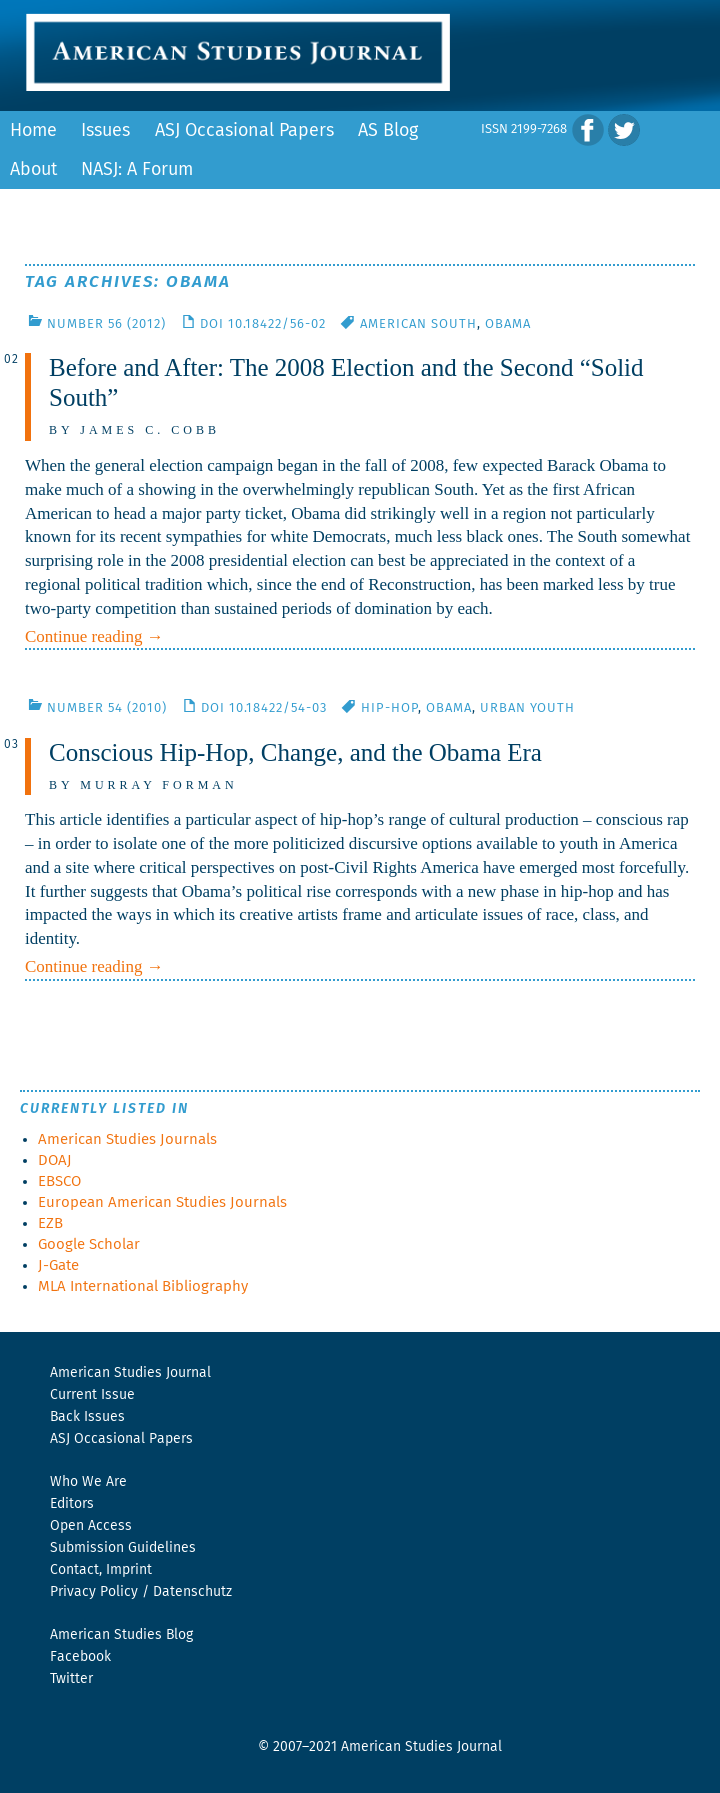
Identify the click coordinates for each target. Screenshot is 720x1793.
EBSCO (59, 1181)
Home (33, 131)
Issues (105, 131)
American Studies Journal (130, 1373)
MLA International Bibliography (143, 1286)
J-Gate (58, 1265)
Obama (508, 324)
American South (418, 324)
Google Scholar (89, 1244)
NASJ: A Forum (137, 170)
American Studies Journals (127, 1139)
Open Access (91, 1526)
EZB (50, 1223)
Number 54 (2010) (107, 708)
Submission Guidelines (123, 1548)
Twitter (71, 1679)
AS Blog (388, 131)
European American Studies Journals (162, 1202)
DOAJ (55, 1160)
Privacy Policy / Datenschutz (141, 1592)
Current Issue (92, 1395)
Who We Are (88, 1482)
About (33, 170)
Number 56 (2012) (106, 324)
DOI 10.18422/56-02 (263, 324)
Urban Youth (527, 708)
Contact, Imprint (101, 1570)
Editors (72, 1504)
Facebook (80, 1657)
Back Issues (87, 1417)
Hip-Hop (389, 708)
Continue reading (94, 636)
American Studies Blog (121, 1635)
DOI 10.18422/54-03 (264, 708)
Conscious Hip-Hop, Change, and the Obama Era (295, 752)
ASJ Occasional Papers (244, 131)
